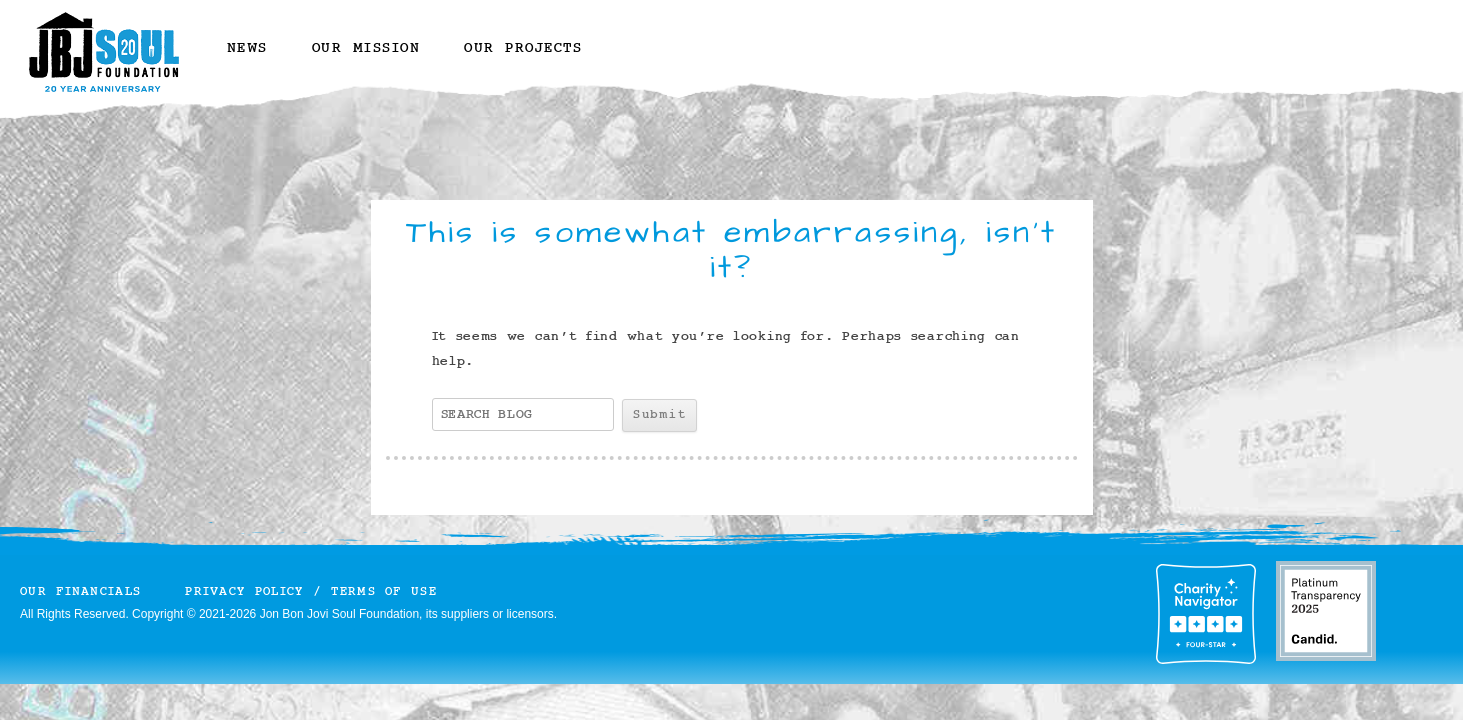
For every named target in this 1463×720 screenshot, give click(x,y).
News (247, 48)
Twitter (669, 62)
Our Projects (523, 48)
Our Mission (366, 48)
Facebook (706, 62)
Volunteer (1008, 43)
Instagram (631, 62)
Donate (848, 43)
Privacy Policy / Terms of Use (311, 591)
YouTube (746, 62)
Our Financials (80, 591)
